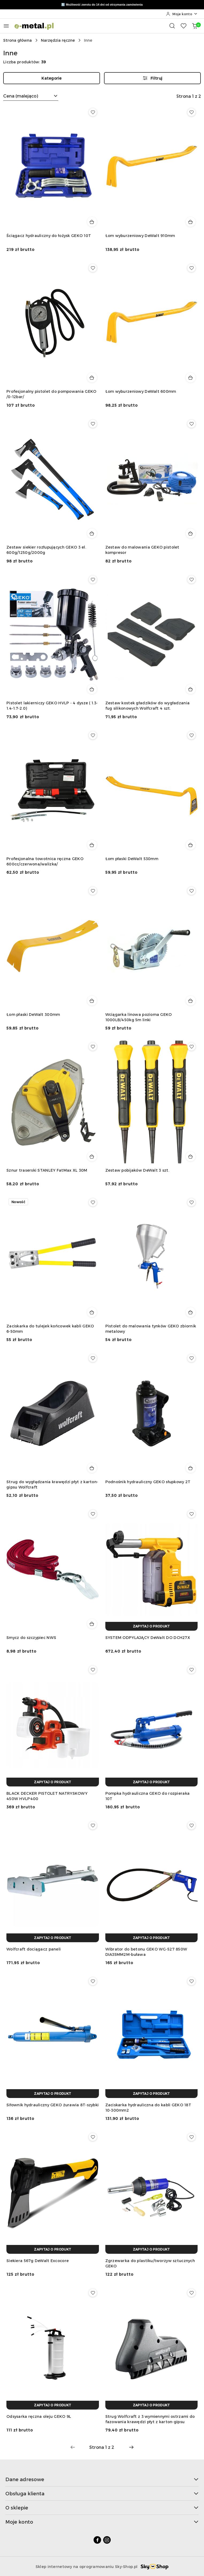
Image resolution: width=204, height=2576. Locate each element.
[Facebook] (97, 2540)
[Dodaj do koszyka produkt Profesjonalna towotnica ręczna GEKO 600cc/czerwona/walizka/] (92, 845)
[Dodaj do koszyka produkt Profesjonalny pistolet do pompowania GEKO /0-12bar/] (92, 377)
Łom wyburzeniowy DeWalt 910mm (140, 235)
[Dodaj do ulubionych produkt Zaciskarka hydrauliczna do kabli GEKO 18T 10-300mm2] (191, 1981)
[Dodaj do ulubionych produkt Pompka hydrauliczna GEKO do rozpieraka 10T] (191, 1670)
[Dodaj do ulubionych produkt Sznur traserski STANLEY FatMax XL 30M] (93, 1047)
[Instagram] (107, 2540)
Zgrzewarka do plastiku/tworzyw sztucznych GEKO (150, 2263)
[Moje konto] (182, 13)
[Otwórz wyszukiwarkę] (172, 26)
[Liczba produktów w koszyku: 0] (195, 26)
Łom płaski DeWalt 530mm (131, 858)
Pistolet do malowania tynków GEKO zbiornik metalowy (150, 1329)
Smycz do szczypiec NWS (31, 1637)
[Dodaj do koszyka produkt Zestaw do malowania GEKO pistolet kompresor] (190, 533)
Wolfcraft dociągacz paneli (33, 1949)
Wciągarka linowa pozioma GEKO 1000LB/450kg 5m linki (138, 1017)
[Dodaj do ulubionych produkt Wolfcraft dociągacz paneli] (93, 1825)
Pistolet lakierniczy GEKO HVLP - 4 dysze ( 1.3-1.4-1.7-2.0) (52, 705)
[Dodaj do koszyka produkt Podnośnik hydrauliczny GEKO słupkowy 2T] (190, 1468)
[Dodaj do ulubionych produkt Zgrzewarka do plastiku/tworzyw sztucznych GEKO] (191, 2137)
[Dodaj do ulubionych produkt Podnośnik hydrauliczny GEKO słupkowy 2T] (191, 1358)
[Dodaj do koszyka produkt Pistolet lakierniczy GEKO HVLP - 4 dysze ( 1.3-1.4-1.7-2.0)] (92, 689)
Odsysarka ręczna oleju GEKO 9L (38, 2416)
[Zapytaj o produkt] (151, 1626)
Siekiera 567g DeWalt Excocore (37, 2260)
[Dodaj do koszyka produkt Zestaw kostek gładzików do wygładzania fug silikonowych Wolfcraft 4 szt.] (190, 689)
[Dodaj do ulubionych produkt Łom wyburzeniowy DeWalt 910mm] (191, 112)
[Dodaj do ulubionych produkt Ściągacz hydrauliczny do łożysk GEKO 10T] (93, 112)
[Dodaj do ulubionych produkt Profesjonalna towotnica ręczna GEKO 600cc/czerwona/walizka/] (93, 735)
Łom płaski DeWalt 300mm (33, 1014)
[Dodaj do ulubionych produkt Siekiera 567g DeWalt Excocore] (93, 2137)
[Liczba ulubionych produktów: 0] (183, 26)
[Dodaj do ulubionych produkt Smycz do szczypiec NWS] (93, 1514)
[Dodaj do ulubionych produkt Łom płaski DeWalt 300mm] (93, 891)
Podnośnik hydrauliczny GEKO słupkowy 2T (148, 1481)
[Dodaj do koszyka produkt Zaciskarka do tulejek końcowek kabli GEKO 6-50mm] (92, 1312)
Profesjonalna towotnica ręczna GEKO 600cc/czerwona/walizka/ (44, 861)
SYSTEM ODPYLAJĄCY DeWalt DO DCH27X (147, 1637)
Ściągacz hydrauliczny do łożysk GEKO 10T (48, 235)
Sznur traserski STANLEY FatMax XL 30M (46, 1170)
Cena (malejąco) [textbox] (20, 95)
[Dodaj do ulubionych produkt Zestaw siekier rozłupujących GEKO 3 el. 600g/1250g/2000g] (93, 424)
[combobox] (30, 96)
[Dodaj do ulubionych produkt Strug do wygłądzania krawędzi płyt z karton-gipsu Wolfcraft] (93, 1358)
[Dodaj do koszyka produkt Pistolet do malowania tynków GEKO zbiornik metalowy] (190, 1312)
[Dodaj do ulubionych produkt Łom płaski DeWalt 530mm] (191, 735)
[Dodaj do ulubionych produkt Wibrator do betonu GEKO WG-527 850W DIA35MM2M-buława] (191, 1825)
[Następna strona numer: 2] (131, 2447)
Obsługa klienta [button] (102, 2493)
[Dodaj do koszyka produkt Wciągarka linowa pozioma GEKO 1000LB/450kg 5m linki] (190, 1000)
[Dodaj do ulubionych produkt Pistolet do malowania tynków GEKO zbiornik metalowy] (191, 1202)
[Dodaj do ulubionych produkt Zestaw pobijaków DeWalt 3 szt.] (191, 1047)
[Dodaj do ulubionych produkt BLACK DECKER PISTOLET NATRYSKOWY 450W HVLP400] (93, 1670)
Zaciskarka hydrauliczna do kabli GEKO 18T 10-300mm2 (148, 2107)
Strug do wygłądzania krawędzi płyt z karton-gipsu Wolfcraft (52, 1484)
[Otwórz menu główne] (6, 26)
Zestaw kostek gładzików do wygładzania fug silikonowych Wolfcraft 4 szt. (147, 705)
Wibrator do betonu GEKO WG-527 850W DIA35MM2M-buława (146, 1952)
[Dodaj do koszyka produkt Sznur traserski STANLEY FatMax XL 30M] (92, 1156)
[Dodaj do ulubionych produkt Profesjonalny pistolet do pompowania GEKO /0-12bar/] (93, 268)
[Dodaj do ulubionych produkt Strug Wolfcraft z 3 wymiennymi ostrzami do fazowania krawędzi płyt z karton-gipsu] (191, 2293)
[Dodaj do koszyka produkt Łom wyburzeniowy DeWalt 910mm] (190, 222)
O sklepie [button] (102, 2507)
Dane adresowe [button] (102, 2479)
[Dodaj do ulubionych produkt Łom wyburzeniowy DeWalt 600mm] (191, 268)
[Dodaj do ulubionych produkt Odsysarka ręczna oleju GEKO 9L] (93, 2293)
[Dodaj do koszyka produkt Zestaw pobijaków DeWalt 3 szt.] (190, 1156)
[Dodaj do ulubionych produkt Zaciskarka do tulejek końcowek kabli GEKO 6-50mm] (93, 1202)
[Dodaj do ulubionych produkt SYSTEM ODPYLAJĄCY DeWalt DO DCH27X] (191, 1514)
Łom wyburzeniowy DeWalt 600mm (140, 391)
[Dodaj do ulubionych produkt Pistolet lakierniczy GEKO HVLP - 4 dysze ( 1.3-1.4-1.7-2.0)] (93, 580)
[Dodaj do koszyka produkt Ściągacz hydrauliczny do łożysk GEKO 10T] (92, 222)
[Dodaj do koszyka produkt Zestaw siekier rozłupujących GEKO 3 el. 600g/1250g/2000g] (92, 533)
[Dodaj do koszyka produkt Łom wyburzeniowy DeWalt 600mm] (190, 377)
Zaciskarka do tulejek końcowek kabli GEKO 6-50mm (50, 1329)
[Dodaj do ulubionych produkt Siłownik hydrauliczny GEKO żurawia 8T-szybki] (93, 1981)
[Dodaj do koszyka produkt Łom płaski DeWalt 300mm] (92, 1000)
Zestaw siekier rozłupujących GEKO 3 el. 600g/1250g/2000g (46, 550)
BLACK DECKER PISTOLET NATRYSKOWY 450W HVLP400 (46, 1796)
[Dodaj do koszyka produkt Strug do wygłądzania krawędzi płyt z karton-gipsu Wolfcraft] (92, 1468)
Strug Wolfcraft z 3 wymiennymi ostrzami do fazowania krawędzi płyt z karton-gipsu (150, 2419)
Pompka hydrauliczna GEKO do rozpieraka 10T (147, 1796)
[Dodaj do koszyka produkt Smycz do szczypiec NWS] (92, 1624)
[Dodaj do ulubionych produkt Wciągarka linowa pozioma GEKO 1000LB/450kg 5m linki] (191, 891)
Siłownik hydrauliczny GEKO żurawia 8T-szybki (52, 2105)
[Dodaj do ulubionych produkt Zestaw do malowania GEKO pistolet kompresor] (191, 424)
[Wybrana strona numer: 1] (101, 2447)
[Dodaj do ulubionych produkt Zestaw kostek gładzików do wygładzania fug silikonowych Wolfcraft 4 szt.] (191, 580)
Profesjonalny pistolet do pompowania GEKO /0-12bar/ (51, 394)
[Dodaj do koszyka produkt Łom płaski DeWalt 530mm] (190, 845)
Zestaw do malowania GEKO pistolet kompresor (142, 550)
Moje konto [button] (102, 2521)
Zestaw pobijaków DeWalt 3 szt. (137, 1170)
